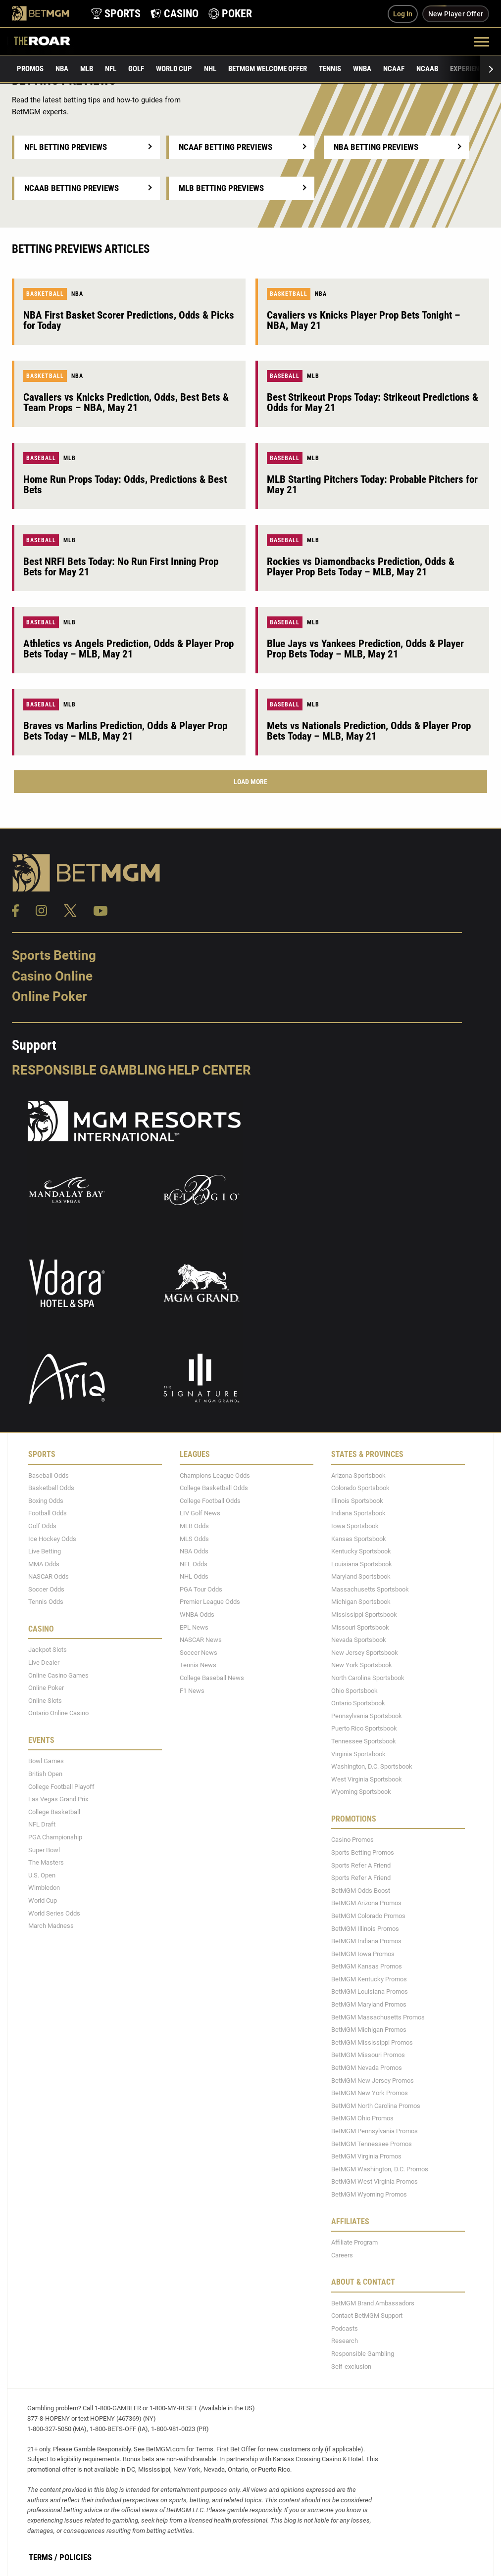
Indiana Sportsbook (358, 1513)
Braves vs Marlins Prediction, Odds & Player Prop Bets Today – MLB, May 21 (125, 731)
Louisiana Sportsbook (361, 1564)
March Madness (51, 1925)
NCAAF (393, 68)
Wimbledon (44, 1887)
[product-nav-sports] (116, 13)
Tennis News (198, 1665)
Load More (250, 782)
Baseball (285, 376)
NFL (110, 68)
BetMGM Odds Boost (360, 1890)
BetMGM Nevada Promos (366, 2067)
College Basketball (54, 1812)
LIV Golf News (200, 1513)
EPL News (194, 1627)
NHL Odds (194, 1576)
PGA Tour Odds (201, 1589)
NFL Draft (41, 1824)
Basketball (45, 293)
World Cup (174, 68)
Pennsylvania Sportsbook (366, 1716)
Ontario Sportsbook (358, 1703)
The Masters (46, 1862)
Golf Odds (42, 1526)
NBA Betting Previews (376, 147)
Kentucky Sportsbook (361, 1551)
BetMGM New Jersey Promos (372, 2080)
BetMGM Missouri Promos (368, 2055)
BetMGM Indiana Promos (366, 1941)
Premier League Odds (210, 1601)
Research (344, 2340)
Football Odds (47, 1513)
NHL (210, 68)
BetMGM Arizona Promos (366, 1903)
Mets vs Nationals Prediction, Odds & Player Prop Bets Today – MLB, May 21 (369, 731)
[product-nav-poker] (230, 13)
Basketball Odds (51, 1488)
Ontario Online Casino (58, 1713)
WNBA (362, 68)
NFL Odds (193, 1564)
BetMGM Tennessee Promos (371, 2144)
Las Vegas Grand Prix (58, 1799)
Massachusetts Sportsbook (370, 1589)
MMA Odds (43, 1564)
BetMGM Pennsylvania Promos (374, 2131)
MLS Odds (194, 1539)
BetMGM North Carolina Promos (375, 2105)
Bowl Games (46, 1761)
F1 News (192, 1690)
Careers (342, 2255)
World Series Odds (54, 1913)
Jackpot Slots (47, 1649)
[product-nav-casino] (174, 13)
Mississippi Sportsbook (364, 1614)
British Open (45, 1774)
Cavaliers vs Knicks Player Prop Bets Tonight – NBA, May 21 (363, 320)
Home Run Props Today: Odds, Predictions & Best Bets (125, 484)
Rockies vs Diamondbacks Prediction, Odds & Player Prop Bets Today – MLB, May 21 (360, 567)
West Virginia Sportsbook (366, 1779)
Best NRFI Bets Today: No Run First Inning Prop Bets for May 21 (120, 567)
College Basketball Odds (214, 1488)
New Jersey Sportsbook (364, 1652)
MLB (86, 68)
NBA (61, 68)
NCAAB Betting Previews (71, 188)
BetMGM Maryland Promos (368, 2004)
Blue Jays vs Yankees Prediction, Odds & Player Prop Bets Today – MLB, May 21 (365, 649)
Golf (136, 68)
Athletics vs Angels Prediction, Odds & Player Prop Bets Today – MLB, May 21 (128, 649)
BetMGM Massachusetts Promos (378, 2017)
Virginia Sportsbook (358, 1754)
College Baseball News (212, 1678)
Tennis (330, 68)
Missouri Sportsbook (360, 1627)
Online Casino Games (58, 1675)
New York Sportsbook (361, 1665)
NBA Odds (194, 1551)
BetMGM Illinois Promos (365, 1928)
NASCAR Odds (48, 1576)
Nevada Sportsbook (358, 1639)
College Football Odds (210, 1500)
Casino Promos (352, 1839)
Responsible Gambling (89, 1070)
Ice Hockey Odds (52, 1539)
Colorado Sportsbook (360, 1488)
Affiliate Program (354, 2242)
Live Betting (44, 1551)
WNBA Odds (197, 1614)
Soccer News (198, 1652)
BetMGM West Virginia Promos (374, 2181)
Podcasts (344, 2328)
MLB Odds (194, 1526)
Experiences (470, 68)
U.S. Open (41, 1875)
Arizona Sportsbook (358, 1475)
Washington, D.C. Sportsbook (371, 1766)
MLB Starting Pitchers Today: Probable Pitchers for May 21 (372, 484)
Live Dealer (43, 1662)
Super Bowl (44, 1850)
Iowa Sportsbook (355, 1526)
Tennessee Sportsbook (363, 1741)
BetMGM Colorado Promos (368, 1916)
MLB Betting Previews (221, 188)
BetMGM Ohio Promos (362, 2118)
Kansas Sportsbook (358, 1539)
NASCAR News (201, 1639)
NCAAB (427, 68)
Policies (75, 2557)
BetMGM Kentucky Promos (369, 1979)
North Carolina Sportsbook (367, 1678)
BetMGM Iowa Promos (363, 1954)
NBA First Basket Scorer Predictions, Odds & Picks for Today (128, 320)
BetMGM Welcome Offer (267, 68)
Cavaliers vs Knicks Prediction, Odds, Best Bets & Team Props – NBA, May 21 (126, 402)
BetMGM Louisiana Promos (369, 1991)
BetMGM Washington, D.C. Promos (379, 2169)
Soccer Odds (46, 1589)
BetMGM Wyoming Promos (369, 2194)
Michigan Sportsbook (361, 1601)
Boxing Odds (45, 1500)
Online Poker (49, 996)
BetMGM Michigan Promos (368, 2029)
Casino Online (52, 976)
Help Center (209, 1070)
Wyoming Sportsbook (361, 1791)
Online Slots (45, 1700)
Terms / (43, 2557)
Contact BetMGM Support (366, 2315)
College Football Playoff (61, 1786)
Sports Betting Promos (362, 1852)
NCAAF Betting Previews (225, 147)
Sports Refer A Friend (361, 1865)
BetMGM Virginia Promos (366, 2156)
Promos (30, 68)
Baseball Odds (48, 1475)
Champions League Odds (215, 1475)
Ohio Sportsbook (354, 1690)
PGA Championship (55, 1837)
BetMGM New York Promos (369, 2093)
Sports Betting (54, 955)
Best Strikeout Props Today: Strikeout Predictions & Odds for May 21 (372, 402)
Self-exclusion (351, 2366)
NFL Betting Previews (65, 147)
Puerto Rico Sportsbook (364, 1728)
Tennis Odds (45, 1601)
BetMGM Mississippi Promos (372, 2042)
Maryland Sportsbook (361, 1576)
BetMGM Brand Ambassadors (372, 2303)
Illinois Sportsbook (357, 1500)
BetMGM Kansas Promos (366, 1966)
